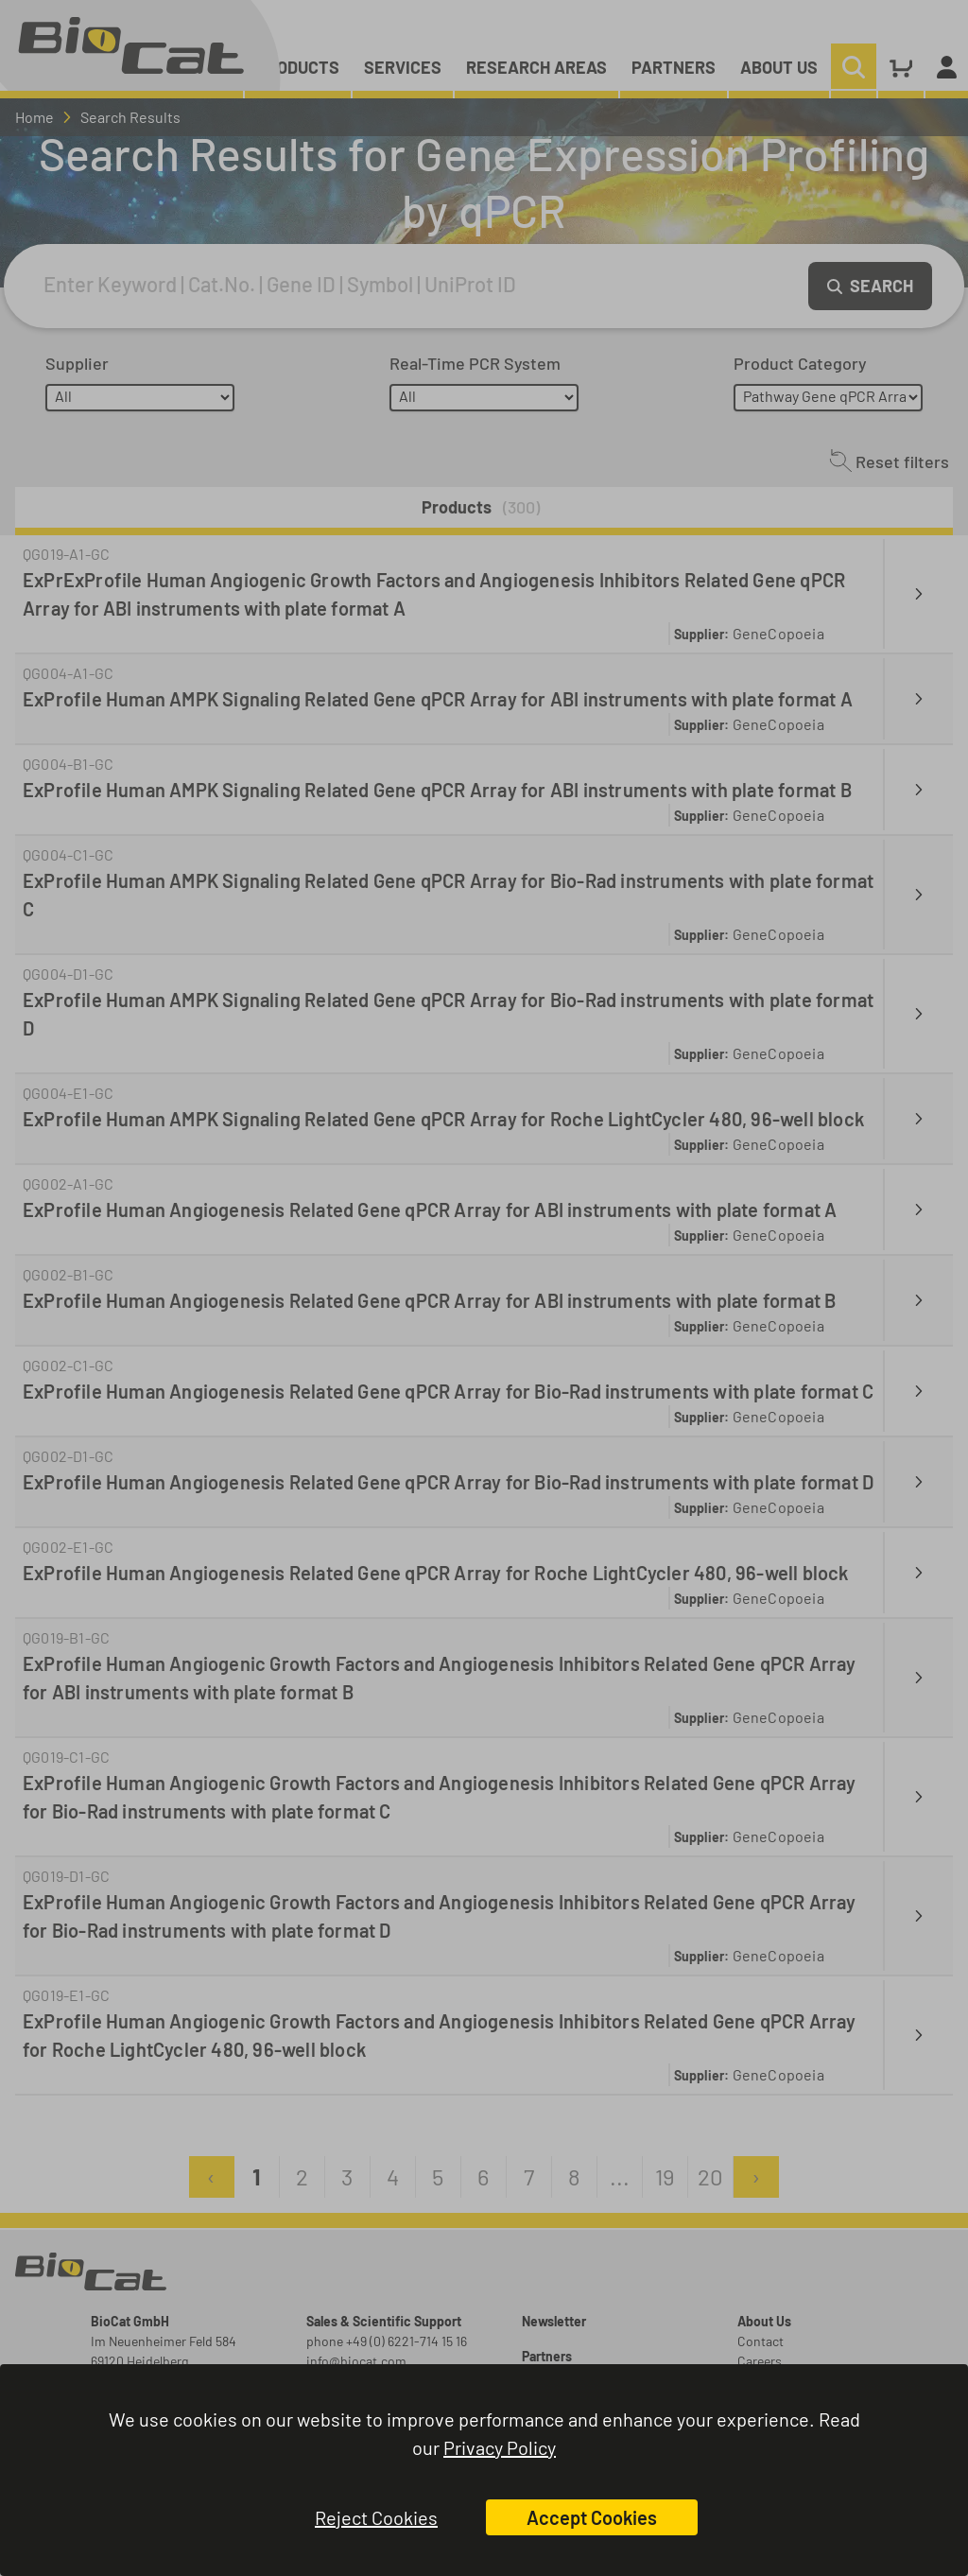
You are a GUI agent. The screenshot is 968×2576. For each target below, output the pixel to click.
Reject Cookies (376, 2517)
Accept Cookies (592, 2517)
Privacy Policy (499, 2447)
